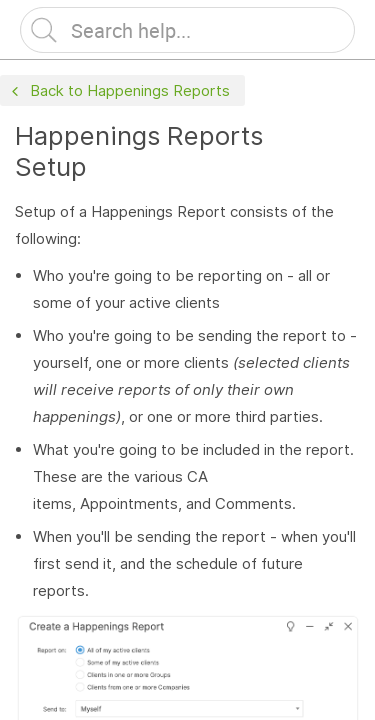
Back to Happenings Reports (118, 91)
